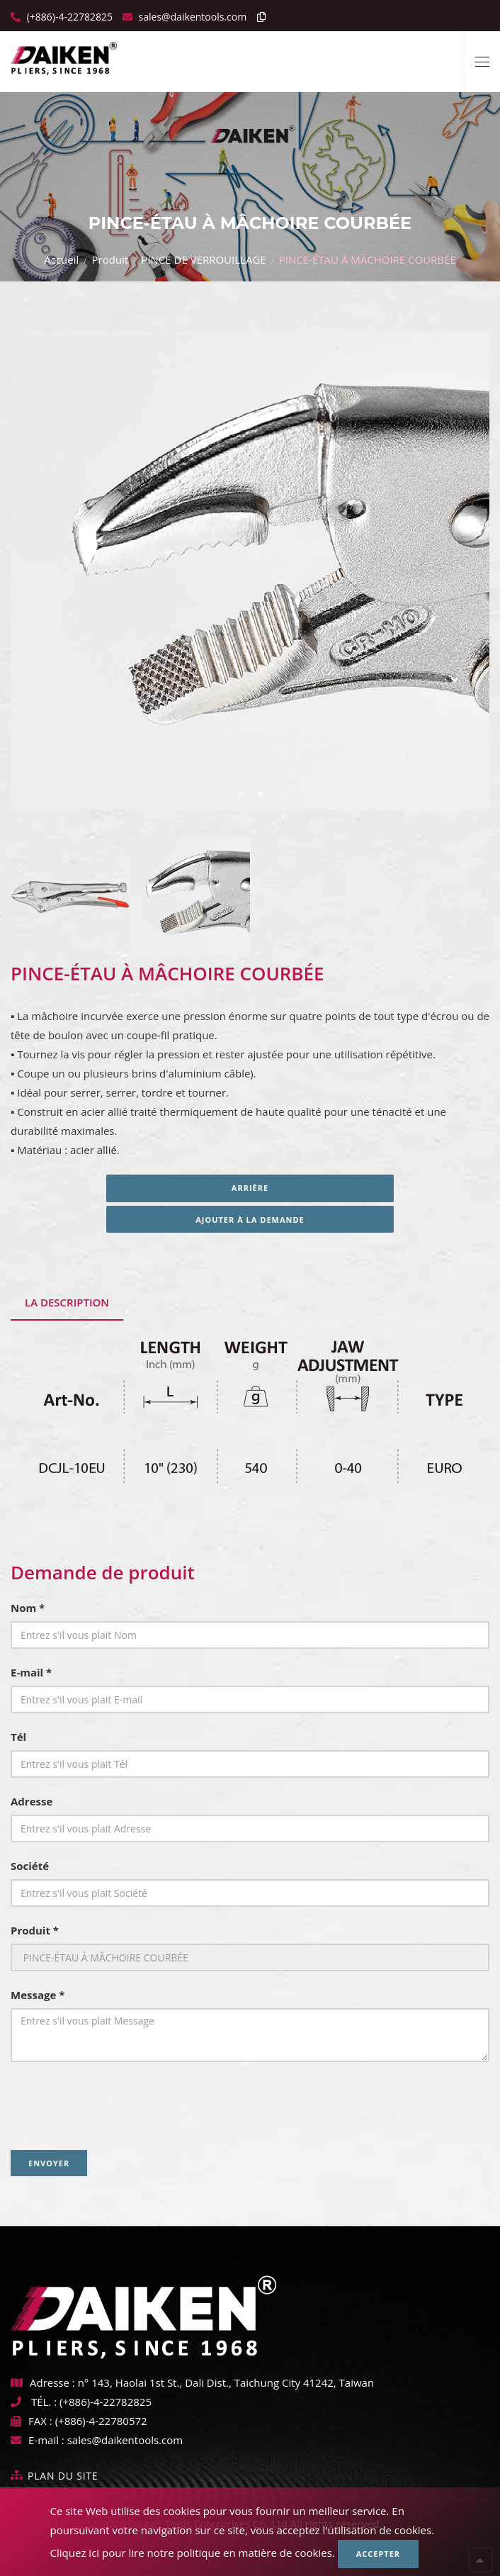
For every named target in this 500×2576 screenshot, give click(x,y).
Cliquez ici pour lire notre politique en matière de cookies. (192, 2553)
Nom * (28, 1608)
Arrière (250, 1187)
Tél (18, 1737)
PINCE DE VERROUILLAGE (203, 259)
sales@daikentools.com (125, 2440)
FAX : (31, 2421)
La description (67, 1302)
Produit (110, 259)
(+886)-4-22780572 (101, 2421)
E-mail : (37, 2440)
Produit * (35, 1930)
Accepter (378, 2553)
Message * (37, 1995)
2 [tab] (261, 795)
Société (30, 1866)
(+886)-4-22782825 (68, 16)
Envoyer (48, 2163)
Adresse (31, 1801)
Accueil (61, 259)
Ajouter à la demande (250, 1219)
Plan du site (63, 2475)
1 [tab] (239, 795)
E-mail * (31, 1672)
